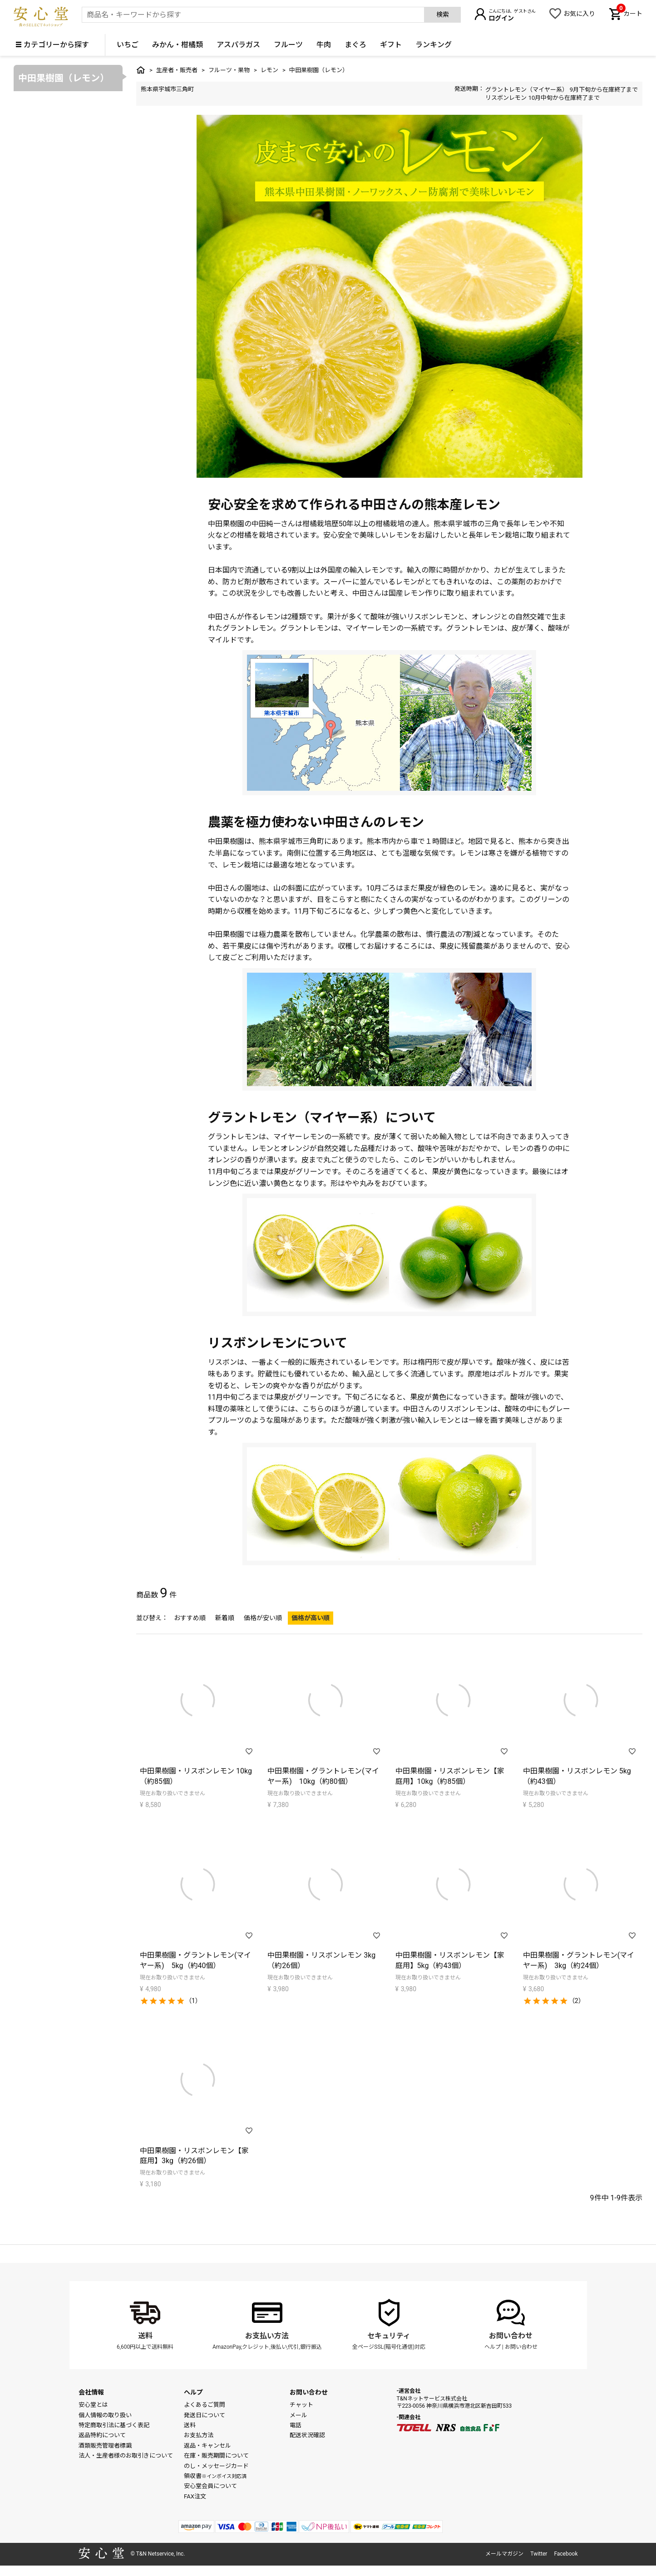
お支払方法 (198, 2435)
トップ (140, 69)
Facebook (565, 2554)
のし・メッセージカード (216, 2466)
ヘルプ (492, 2347)
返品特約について (102, 2435)
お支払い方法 (267, 2335)
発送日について (204, 2415)
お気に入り (579, 13)
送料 (145, 2335)
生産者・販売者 (176, 70)
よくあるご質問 (204, 2404)
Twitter (538, 2554)
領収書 (215, 2476)
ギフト (391, 44)
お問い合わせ (511, 2335)
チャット (301, 2404)
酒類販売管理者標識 (105, 2445)
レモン (269, 70)
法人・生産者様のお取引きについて (126, 2455)
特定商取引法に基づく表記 (114, 2425)
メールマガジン (504, 2554)
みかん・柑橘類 (177, 44)
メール (298, 2415)
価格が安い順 (263, 1617)
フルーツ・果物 (229, 70)
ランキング (433, 44)
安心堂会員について (210, 2486)
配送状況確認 (307, 2435)
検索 (442, 14)
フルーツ (288, 44)
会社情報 (91, 2392)
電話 (295, 2425)
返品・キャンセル (207, 2445)
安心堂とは (93, 2404)
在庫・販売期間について (216, 2455)
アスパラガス (238, 44)
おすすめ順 (190, 1617)
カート (629, 12)
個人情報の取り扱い (105, 2415)
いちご (127, 44)
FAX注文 (195, 2496)
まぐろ (355, 44)
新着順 (224, 1617)
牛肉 (323, 44)
